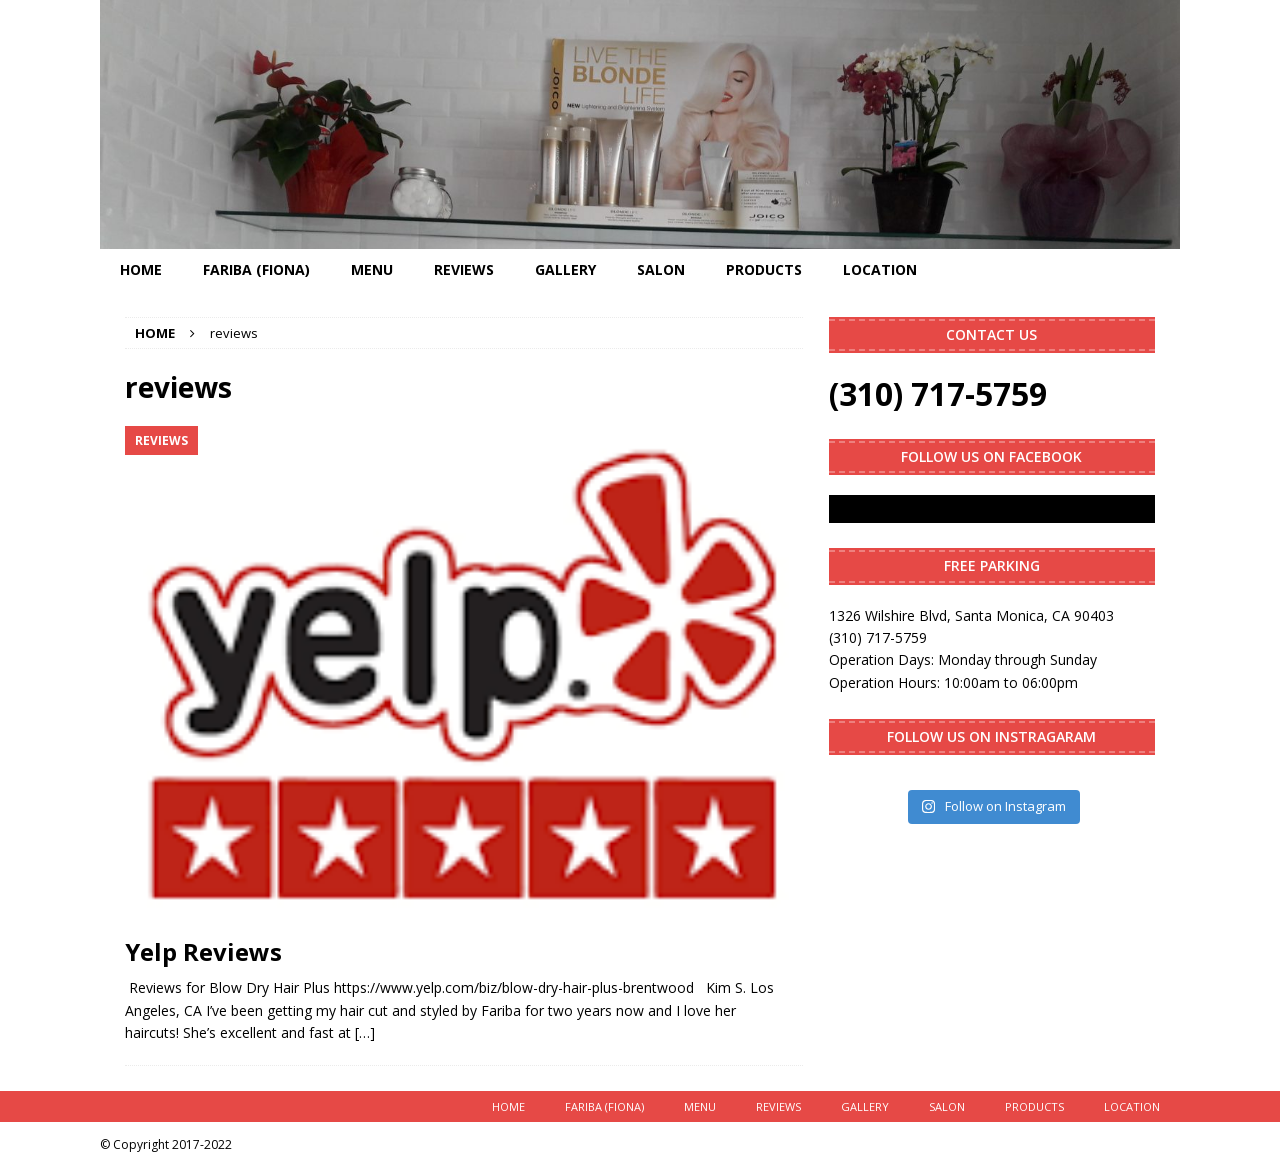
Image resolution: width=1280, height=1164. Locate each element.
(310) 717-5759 (938, 393)
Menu (372, 269)
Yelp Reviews (203, 951)
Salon (661, 269)
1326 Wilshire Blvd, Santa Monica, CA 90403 (971, 615)
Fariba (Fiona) (256, 269)
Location (880, 269)
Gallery (565, 269)
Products (764, 269)
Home (141, 269)
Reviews (464, 269)
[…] (365, 1032)
